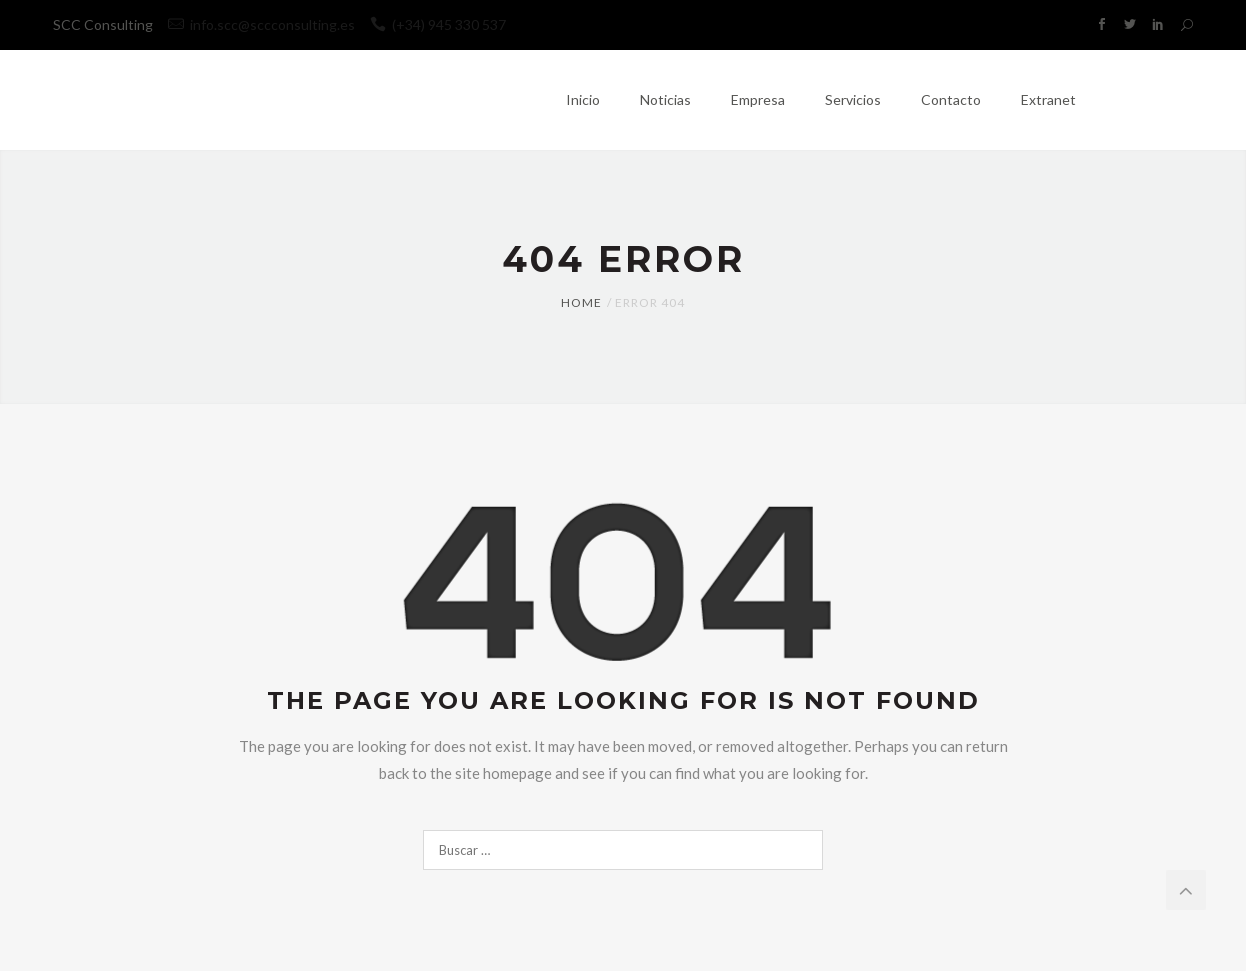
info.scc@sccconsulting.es (272, 24)
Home (581, 302)
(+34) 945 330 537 (438, 24)
